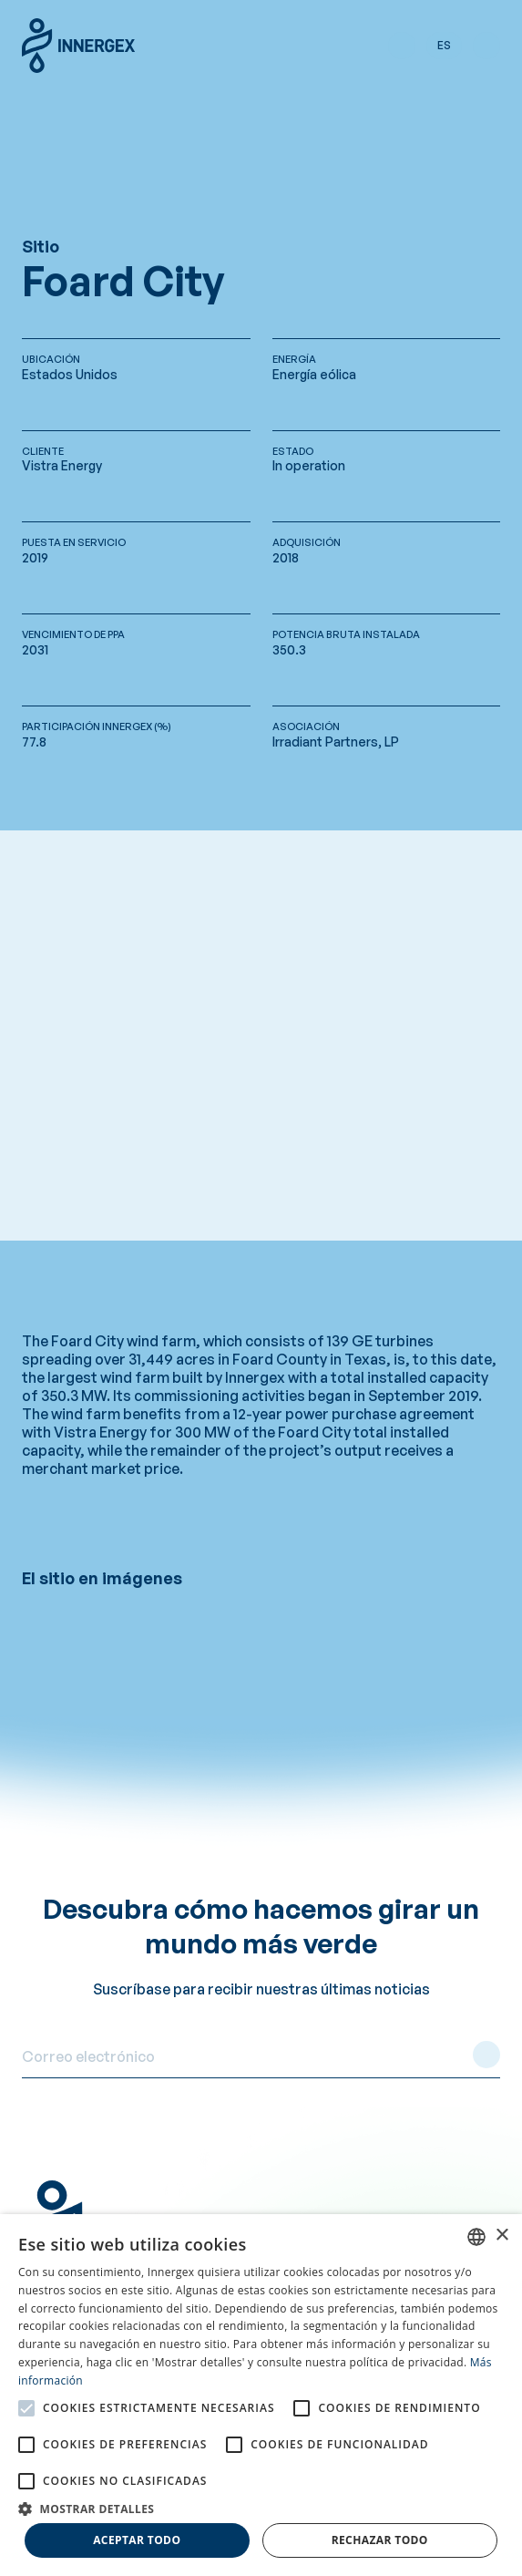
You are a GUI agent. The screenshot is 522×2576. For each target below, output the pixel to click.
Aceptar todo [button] (136, 2540)
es (444, 45)
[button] (401, 45)
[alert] (261, 2395)
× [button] (501, 2235)
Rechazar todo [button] (380, 2540)
